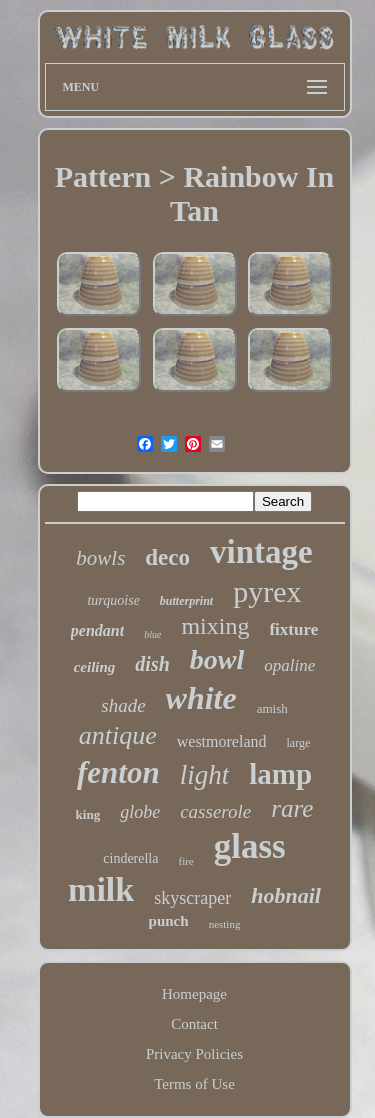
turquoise (113, 600)
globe (140, 812)
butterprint (186, 601)
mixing (215, 626)
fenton (118, 772)
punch (169, 921)
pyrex (267, 591)
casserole (215, 811)
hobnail (286, 895)
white (201, 698)
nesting (225, 924)
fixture (293, 629)
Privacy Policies (194, 1054)
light (205, 775)
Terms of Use (194, 1084)
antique (118, 735)
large (298, 743)
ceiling (95, 667)
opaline (289, 665)
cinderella (130, 858)
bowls (100, 558)
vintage (261, 552)
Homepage (194, 994)
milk (101, 889)
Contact (194, 1024)
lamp (280, 774)
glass (250, 846)
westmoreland (222, 741)
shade (123, 705)
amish (272, 708)
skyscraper (192, 898)
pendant (97, 630)
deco (167, 557)
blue (152, 634)
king (88, 814)
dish (152, 664)
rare (292, 808)
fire (185, 861)
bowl (217, 659)
